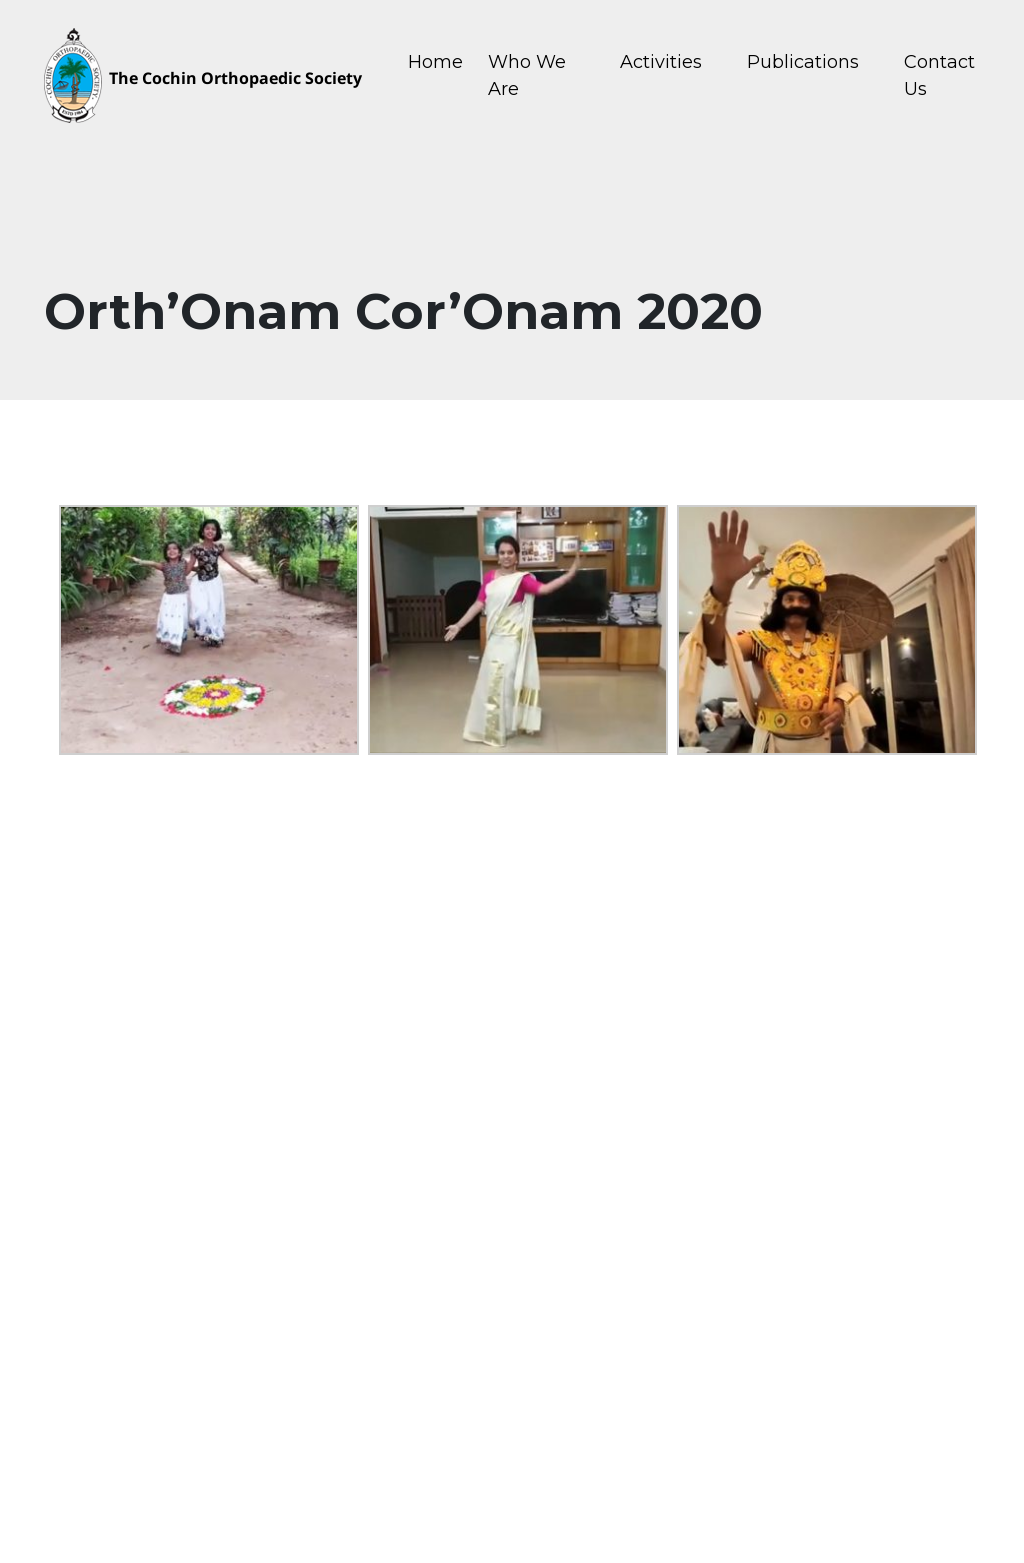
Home (435, 62)
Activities (661, 62)
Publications (803, 62)
